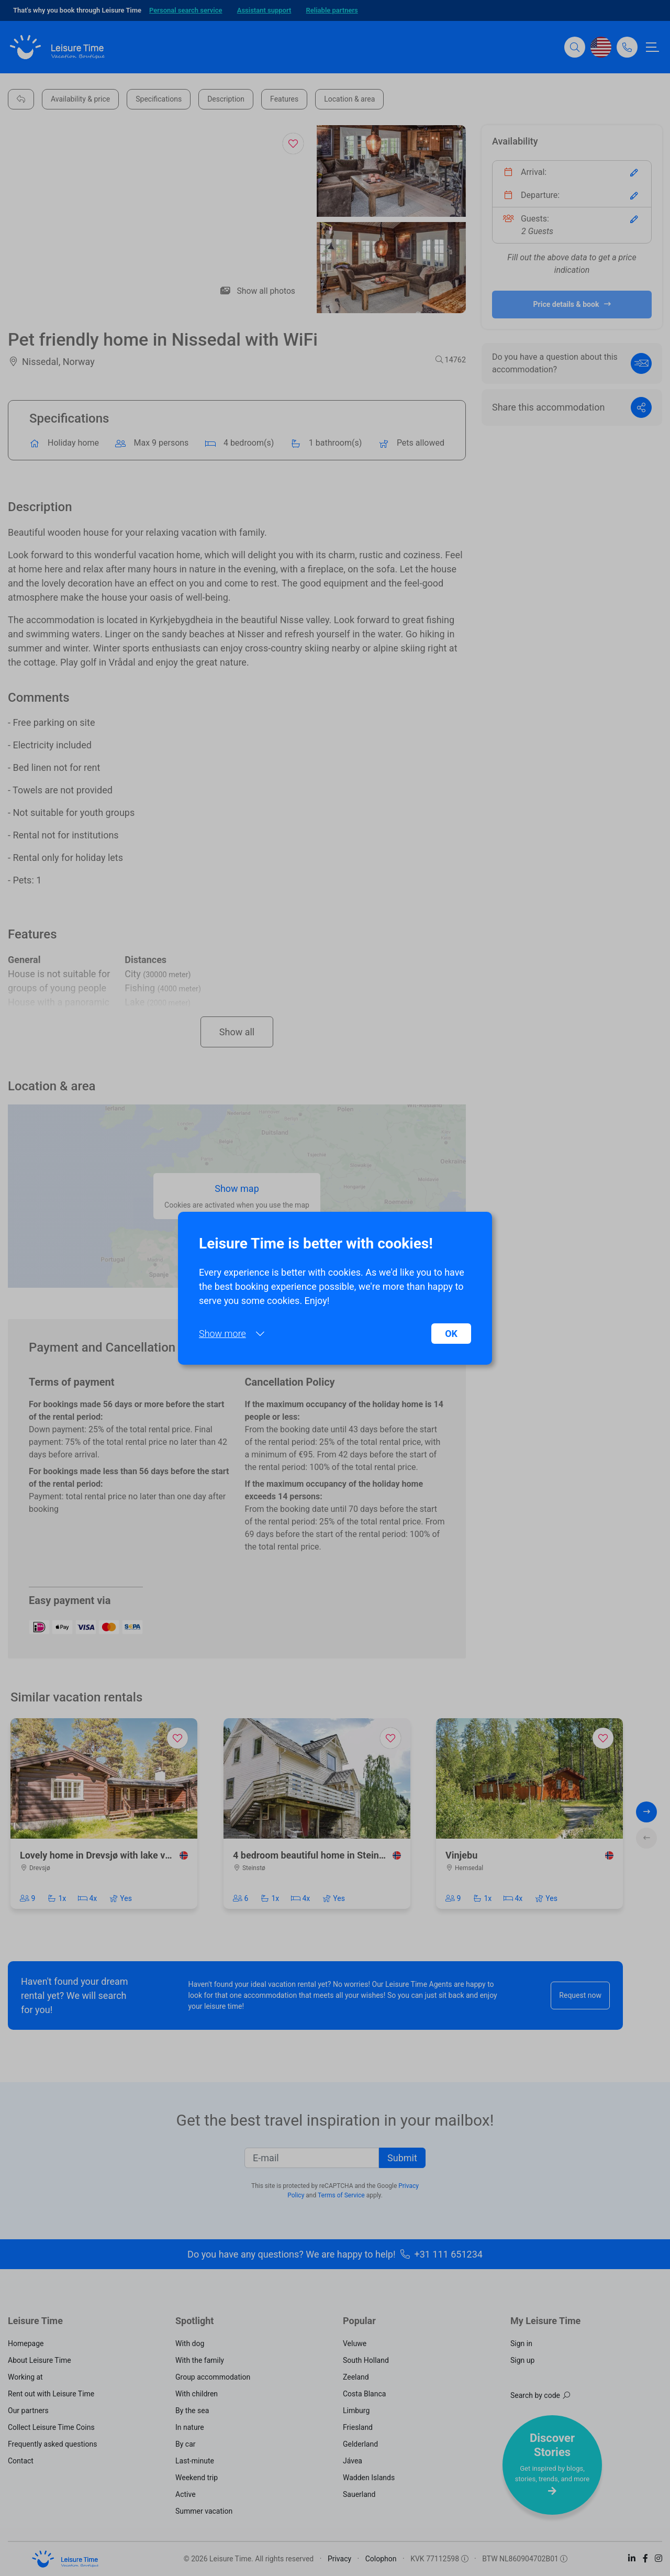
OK (451, 1333)
